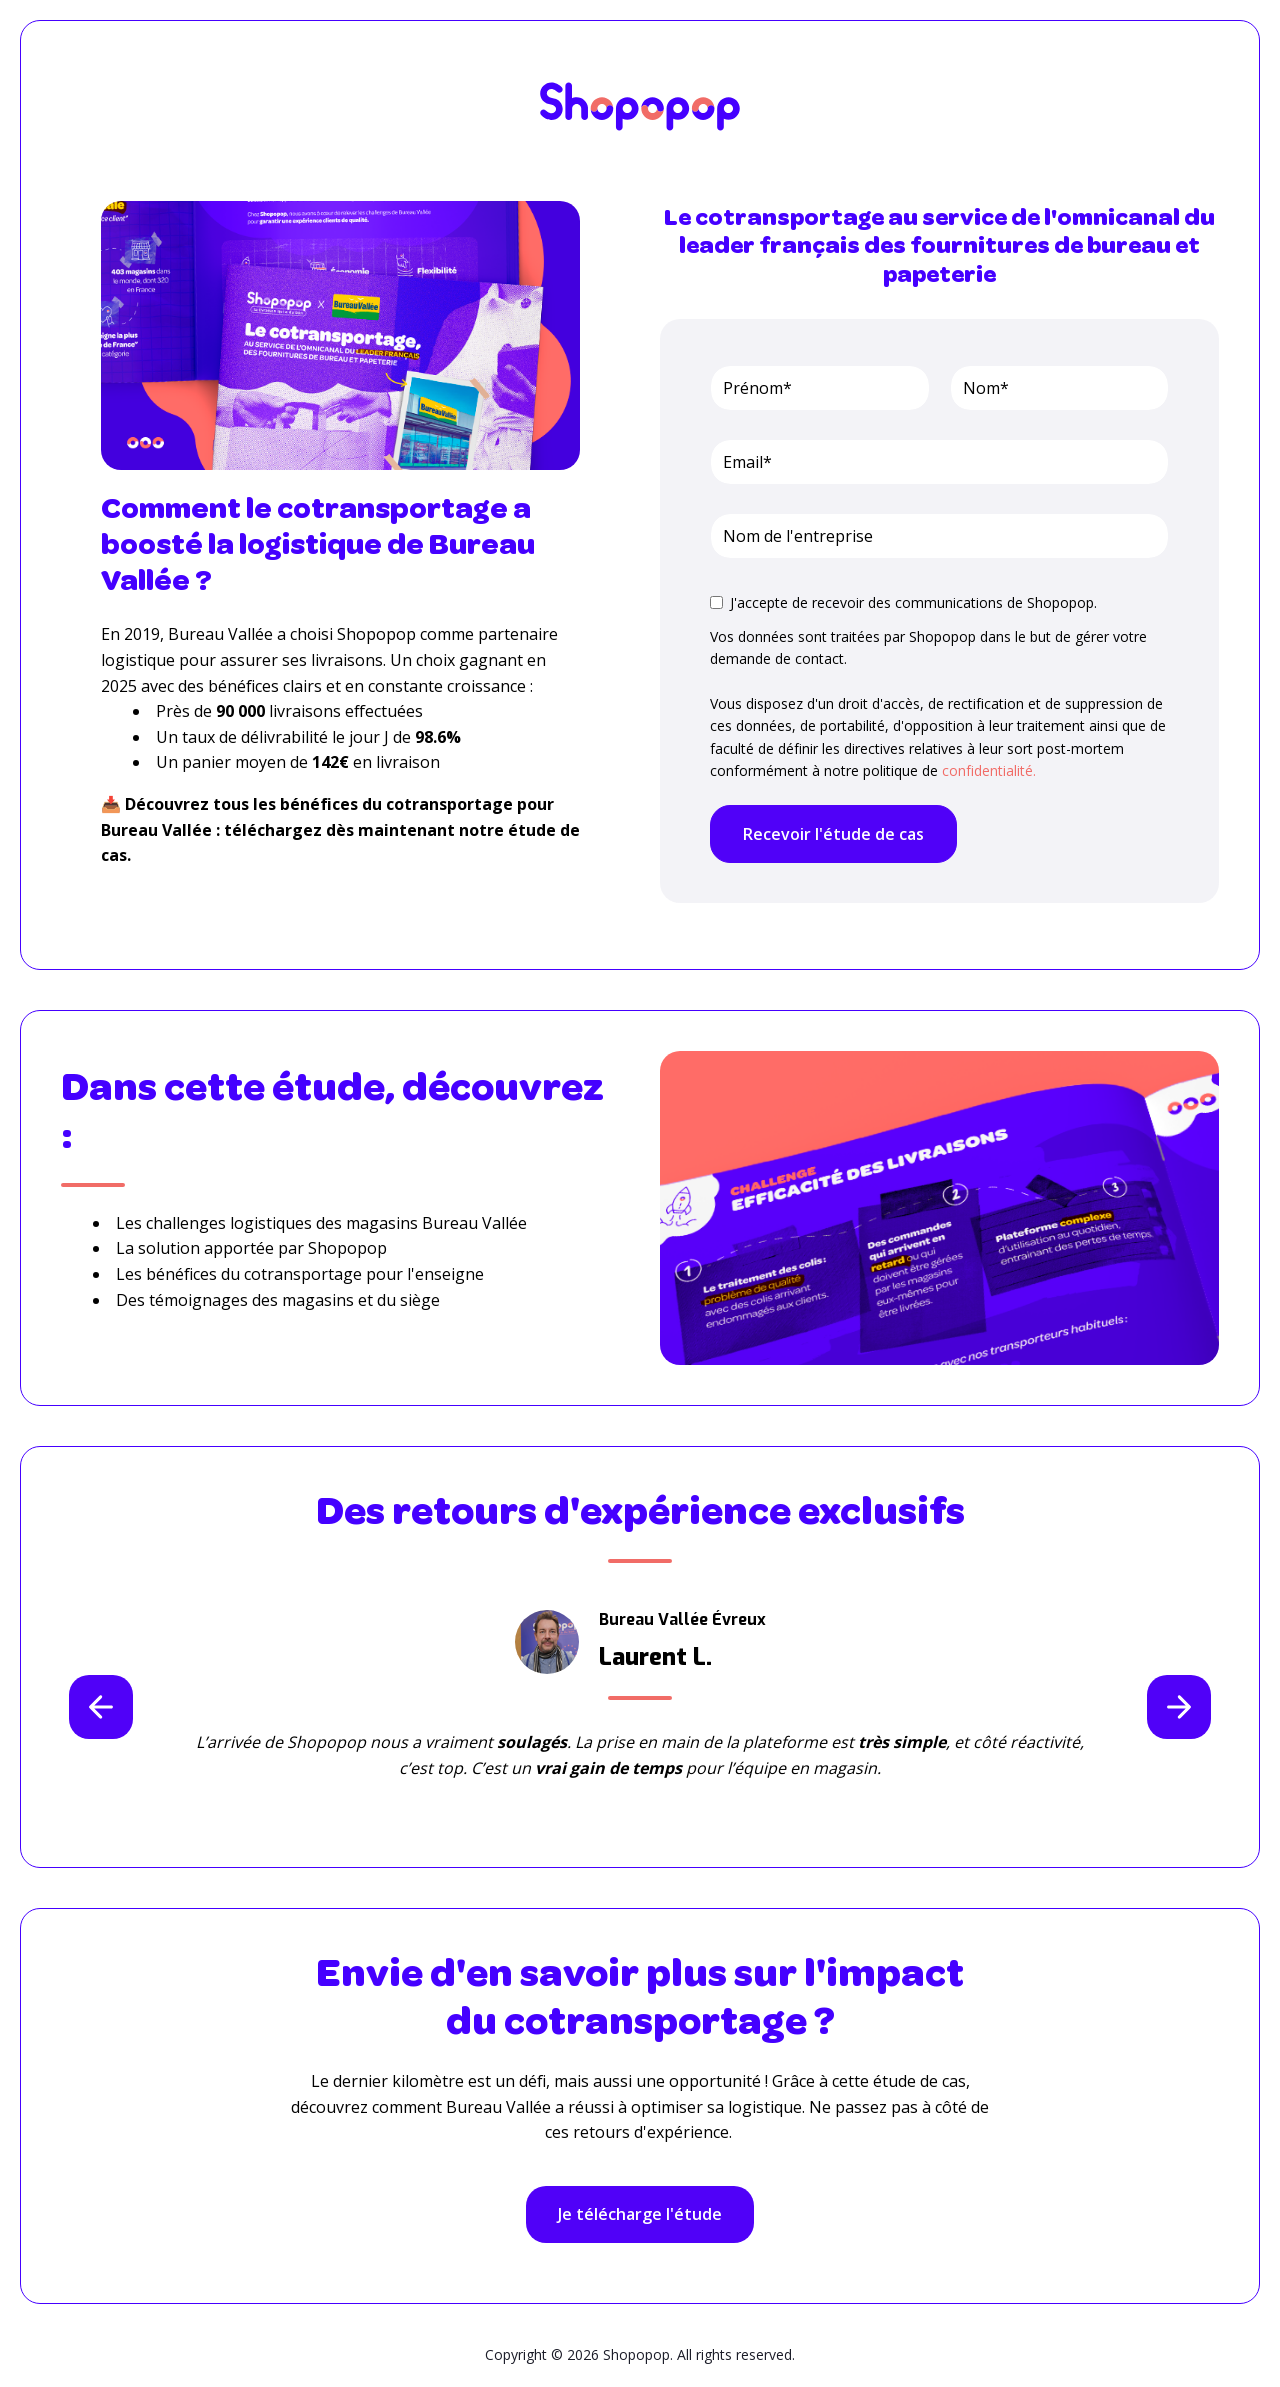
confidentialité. (989, 770)
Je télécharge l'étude (640, 2214)
